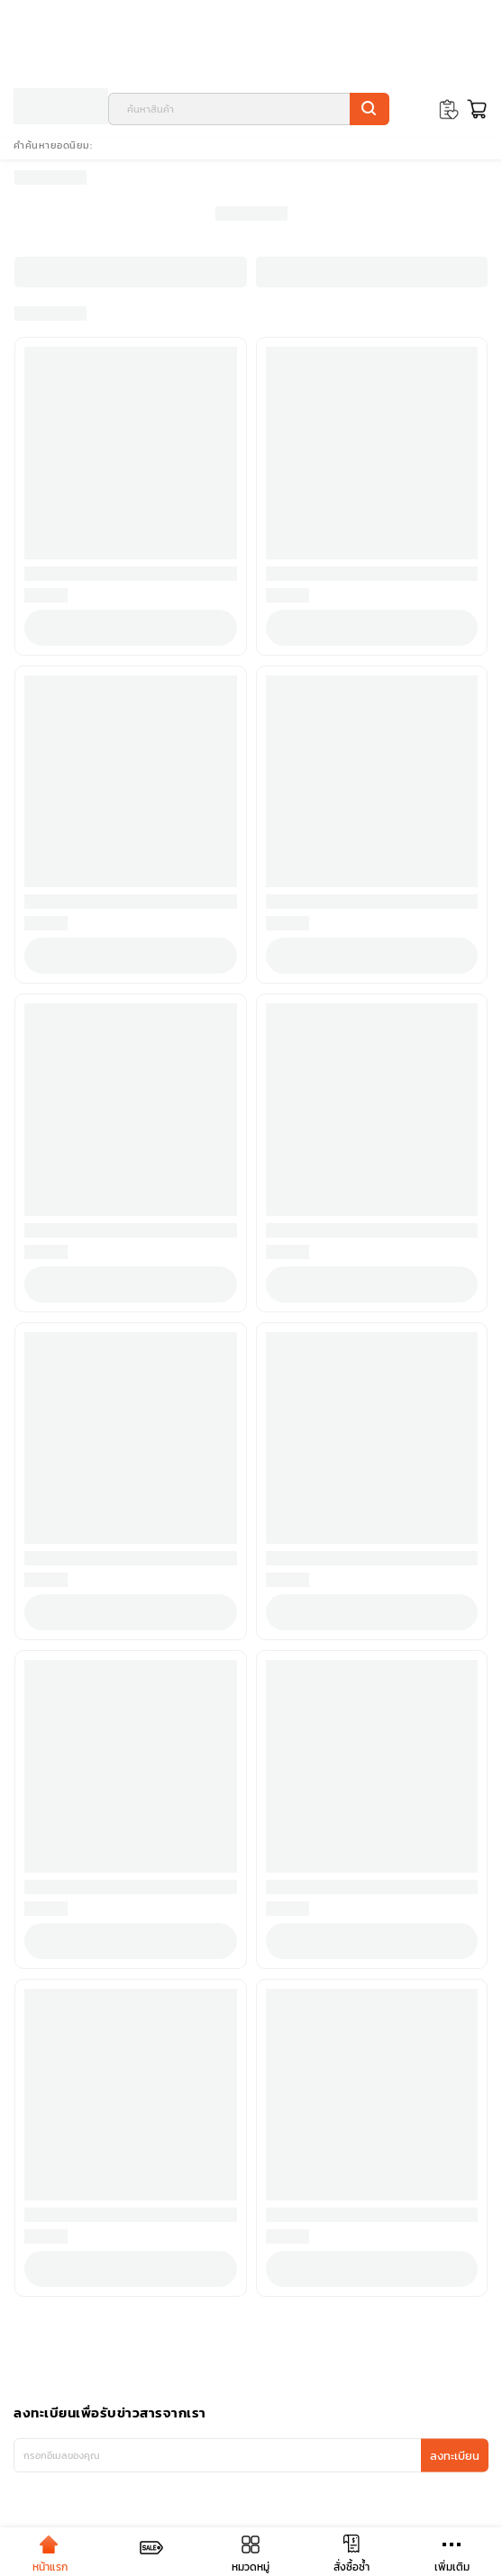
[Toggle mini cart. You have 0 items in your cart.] (474, 109)
